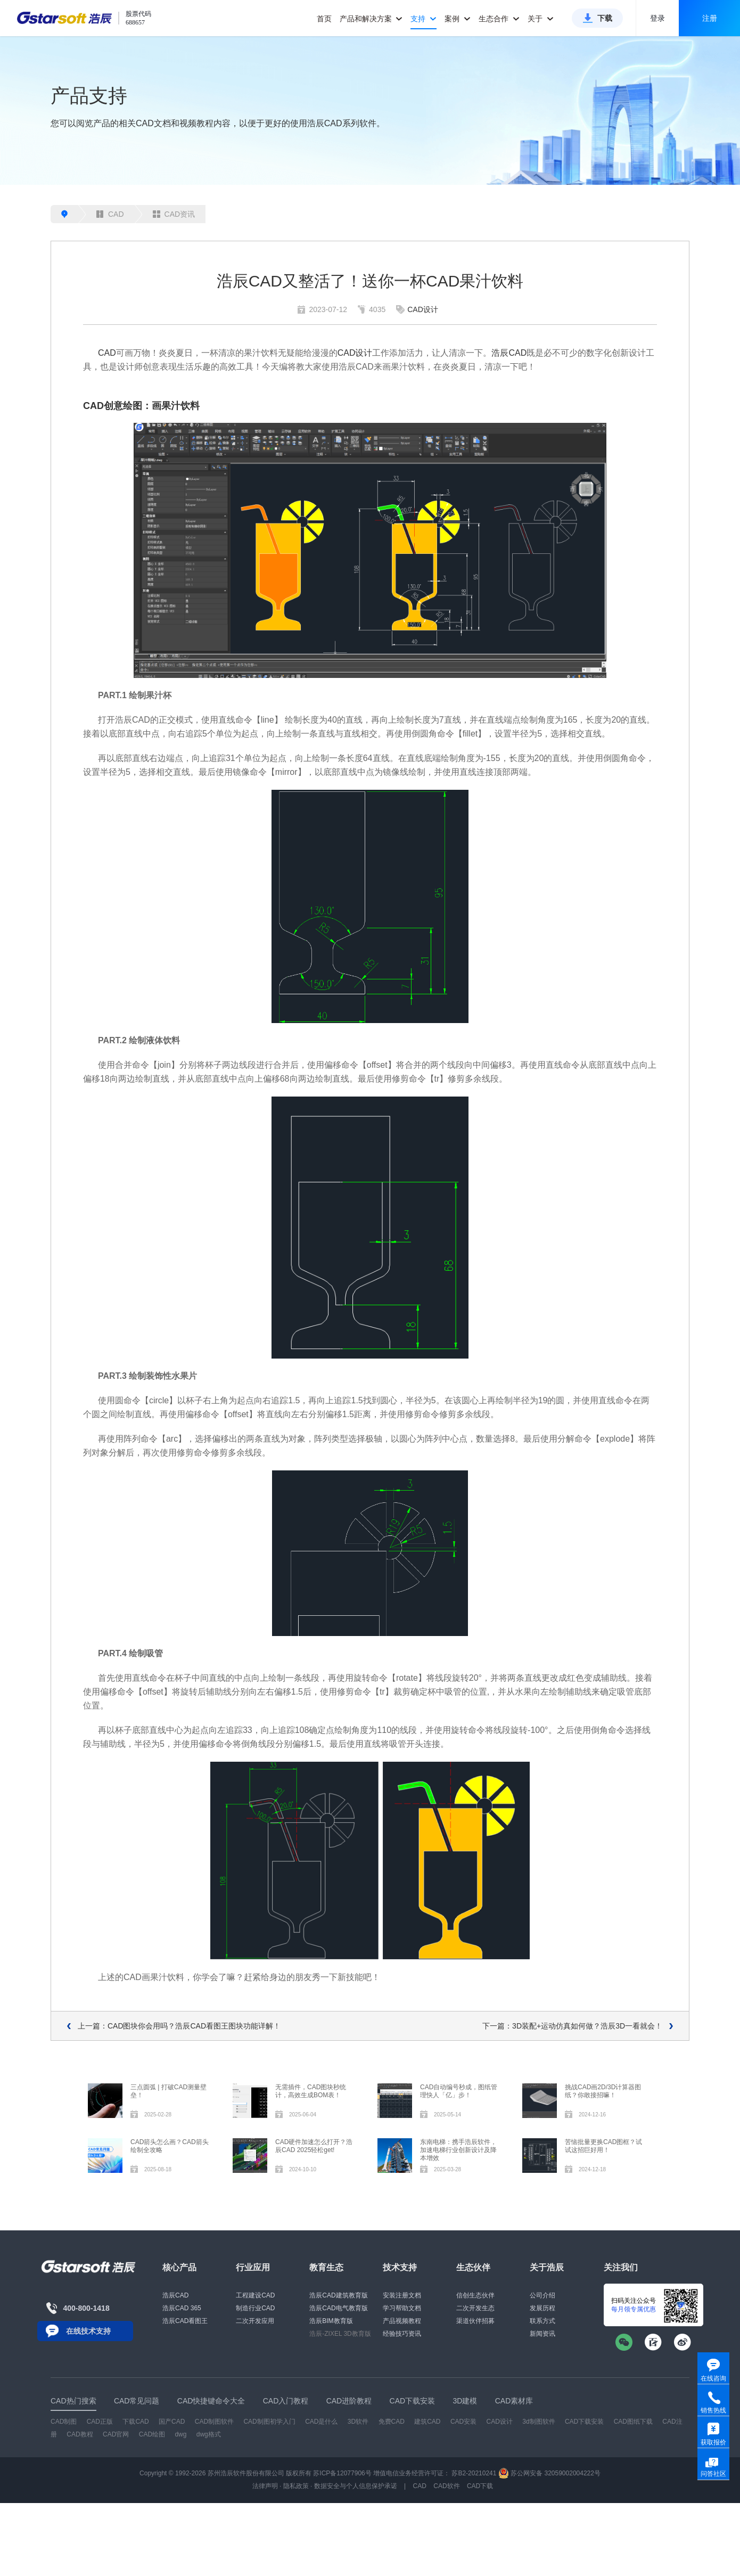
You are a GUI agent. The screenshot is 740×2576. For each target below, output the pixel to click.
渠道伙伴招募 (475, 2321)
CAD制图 (64, 2421)
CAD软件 (446, 2486)
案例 (458, 18)
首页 (324, 18)
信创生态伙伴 (475, 2295)
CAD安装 (463, 2421)
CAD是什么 (321, 2421)
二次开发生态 (475, 2308)
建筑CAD (427, 2421)
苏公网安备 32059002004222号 (549, 2473)
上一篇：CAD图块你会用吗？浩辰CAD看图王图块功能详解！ (179, 2026)
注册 (709, 18)
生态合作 (499, 18)
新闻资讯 (542, 2333)
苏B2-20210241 (473, 2473)
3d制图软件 (538, 2421)
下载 (604, 18)
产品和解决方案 (371, 18)
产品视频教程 (402, 2321)
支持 (423, 18)
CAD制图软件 (214, 2421)
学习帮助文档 (402, 2308)
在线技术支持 (88, 2331)
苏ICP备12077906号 (342, 2473)
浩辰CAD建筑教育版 (338, 2295)
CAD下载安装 (584, 2421)
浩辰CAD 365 (181, 2308)
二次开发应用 (255, 2321)
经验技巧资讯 (402, 2333)
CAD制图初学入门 (269, 2421)
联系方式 (542, 2321)
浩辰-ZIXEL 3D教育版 (340, 2333)
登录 (657, 18)
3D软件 (358, 2421)
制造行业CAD (255, 2308)
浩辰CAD (509, 352)
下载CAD (135, 2421)
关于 (541, 18)
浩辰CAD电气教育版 (338, 2308)
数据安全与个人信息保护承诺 (355, 2486)
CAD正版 (100, 2421)
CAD (110, 214)
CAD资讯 (174, 214)
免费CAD (392, 2421)
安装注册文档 (402, 2295)
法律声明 (265, 2486)
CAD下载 (480, 2486)
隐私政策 (296, 2486)
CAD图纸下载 (633, 2421)
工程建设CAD (255, 2295)
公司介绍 (542, 2295)
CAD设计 (422, 309)
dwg (180, 2434)
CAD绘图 (152, 2434)
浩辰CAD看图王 (185, 2321)
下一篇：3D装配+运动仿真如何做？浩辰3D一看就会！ (572, 2026)
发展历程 (542, 2308)
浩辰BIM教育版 (330, 2321)
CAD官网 (116, 2434)
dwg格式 (208, 2434)
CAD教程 (80, 2434)
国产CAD (172, 2421)
